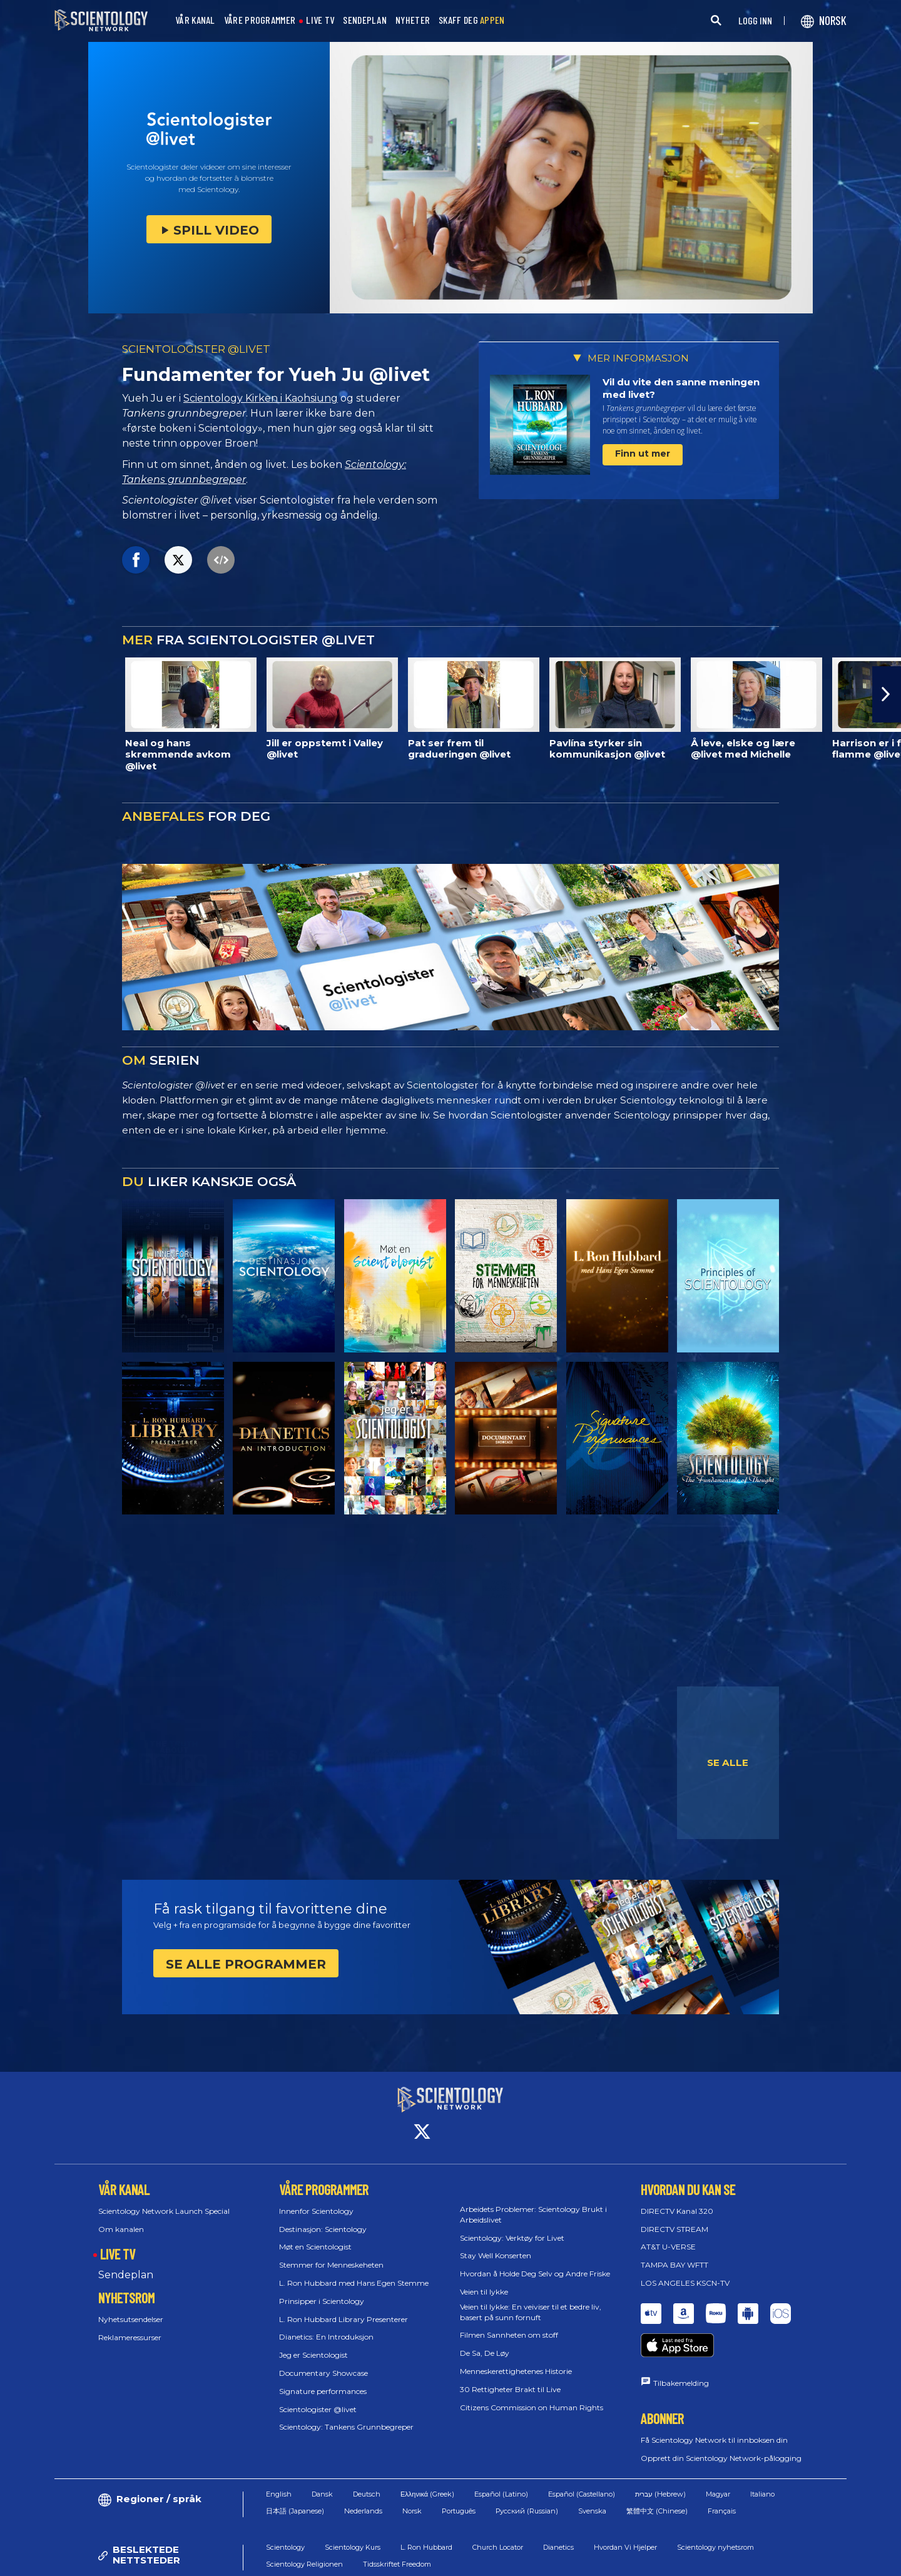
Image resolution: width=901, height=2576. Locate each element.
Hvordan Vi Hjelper (625, 2512)
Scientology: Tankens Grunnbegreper (346, 2415)
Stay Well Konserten (495, 2244)
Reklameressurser (129, 2326)
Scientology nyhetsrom (715, 2512)
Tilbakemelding (681, 2348)
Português (459, 2475)
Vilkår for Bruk (516, 2560)
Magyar (718, 2459)
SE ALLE (727, 1762)
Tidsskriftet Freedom (397, 2528)
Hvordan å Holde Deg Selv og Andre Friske (535, 2262)
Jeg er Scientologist (313, 2343)
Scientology (285, 2512)
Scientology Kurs (352, 2512)
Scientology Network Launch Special (164, 2199)
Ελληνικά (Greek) (427, 2459)
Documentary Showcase (323, 2361)
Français (722, 2475)
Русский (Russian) (527, 2475)
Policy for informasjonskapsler (617, 2560)
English (279, 2459)
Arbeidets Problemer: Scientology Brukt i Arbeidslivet (533, 2203)
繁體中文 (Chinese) (657, 2475)
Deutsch (366, 2459)
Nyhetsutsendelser (130, 2308)
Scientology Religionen (304, 2528)
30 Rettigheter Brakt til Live (510, 2378)
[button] (886, 694)
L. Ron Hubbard (426, 2512)
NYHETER (412, 20)
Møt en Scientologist (315, 2235)
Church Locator (497, 2512)
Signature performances (323, 2380)
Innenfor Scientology (316, 2199)
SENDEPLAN (365, 20)
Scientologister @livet (318, 2397)
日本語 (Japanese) (295, 2475)
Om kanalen (121, 2217)
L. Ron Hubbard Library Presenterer (343, 2307)
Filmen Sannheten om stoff (509, 2323)
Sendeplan (125, 2263)
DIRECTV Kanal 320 (677, 2199)
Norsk (412, 2475)
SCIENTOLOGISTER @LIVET (196, 349)
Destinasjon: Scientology (323, 2217)
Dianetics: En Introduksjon (326, 2325)
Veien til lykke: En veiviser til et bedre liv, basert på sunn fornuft (530, 2301)
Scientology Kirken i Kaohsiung (260, 398)
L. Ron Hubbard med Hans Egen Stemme (354, 2271)
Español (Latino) (501, 2459)
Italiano (762, 2459)
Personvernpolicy (723, 2560)
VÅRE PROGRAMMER (260, 20)
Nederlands (363, 2475)
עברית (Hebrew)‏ (660, 2459)
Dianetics (558, 2512)
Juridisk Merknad (806, 2560)
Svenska (592, 2475)
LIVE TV (320, 20)
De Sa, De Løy (484, 2341)
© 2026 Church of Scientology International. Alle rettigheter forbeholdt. (183, 2560)
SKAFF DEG (472, 20)
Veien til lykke (484, 2280)
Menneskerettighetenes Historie (516, 2360)
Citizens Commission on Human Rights (531, 2395)
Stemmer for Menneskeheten (331, 2253)
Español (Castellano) (581, 2459)
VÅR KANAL (195, 20)
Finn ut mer (642, 453)
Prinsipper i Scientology (321, 2290)
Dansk (322, 2459)
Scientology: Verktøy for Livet (512, 2226)
